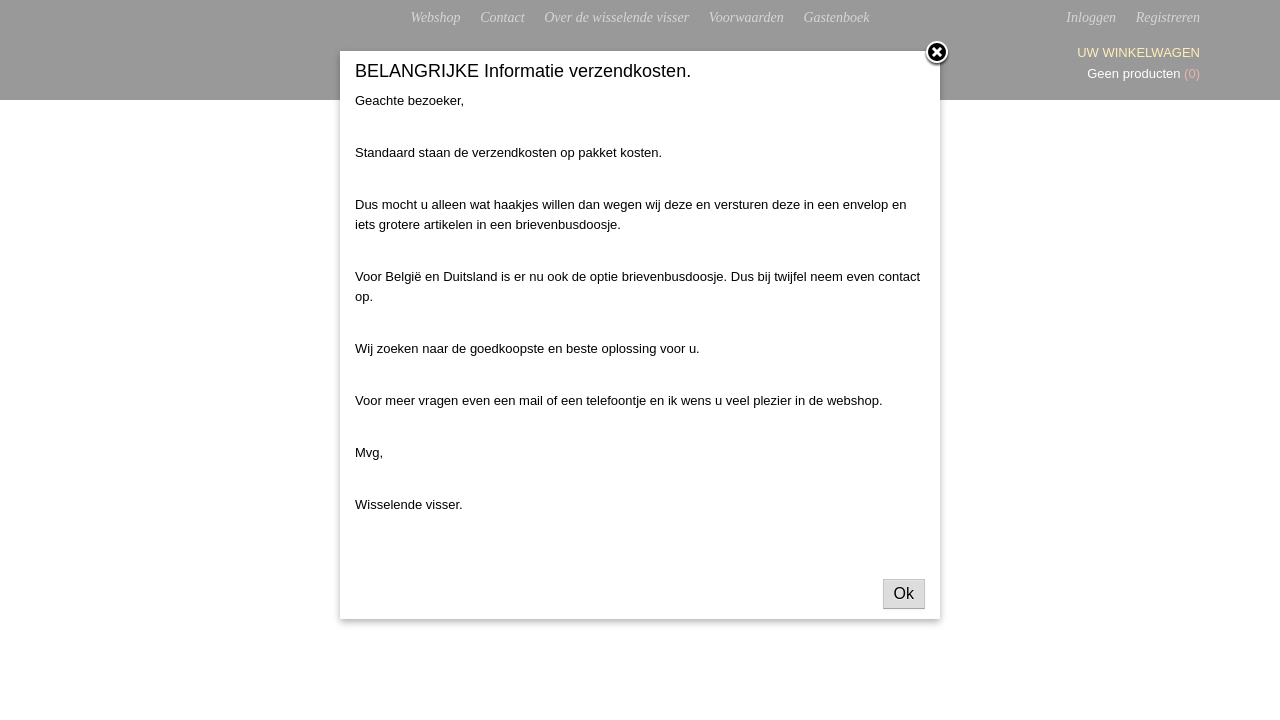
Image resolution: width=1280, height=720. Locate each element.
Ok (904, 593)
